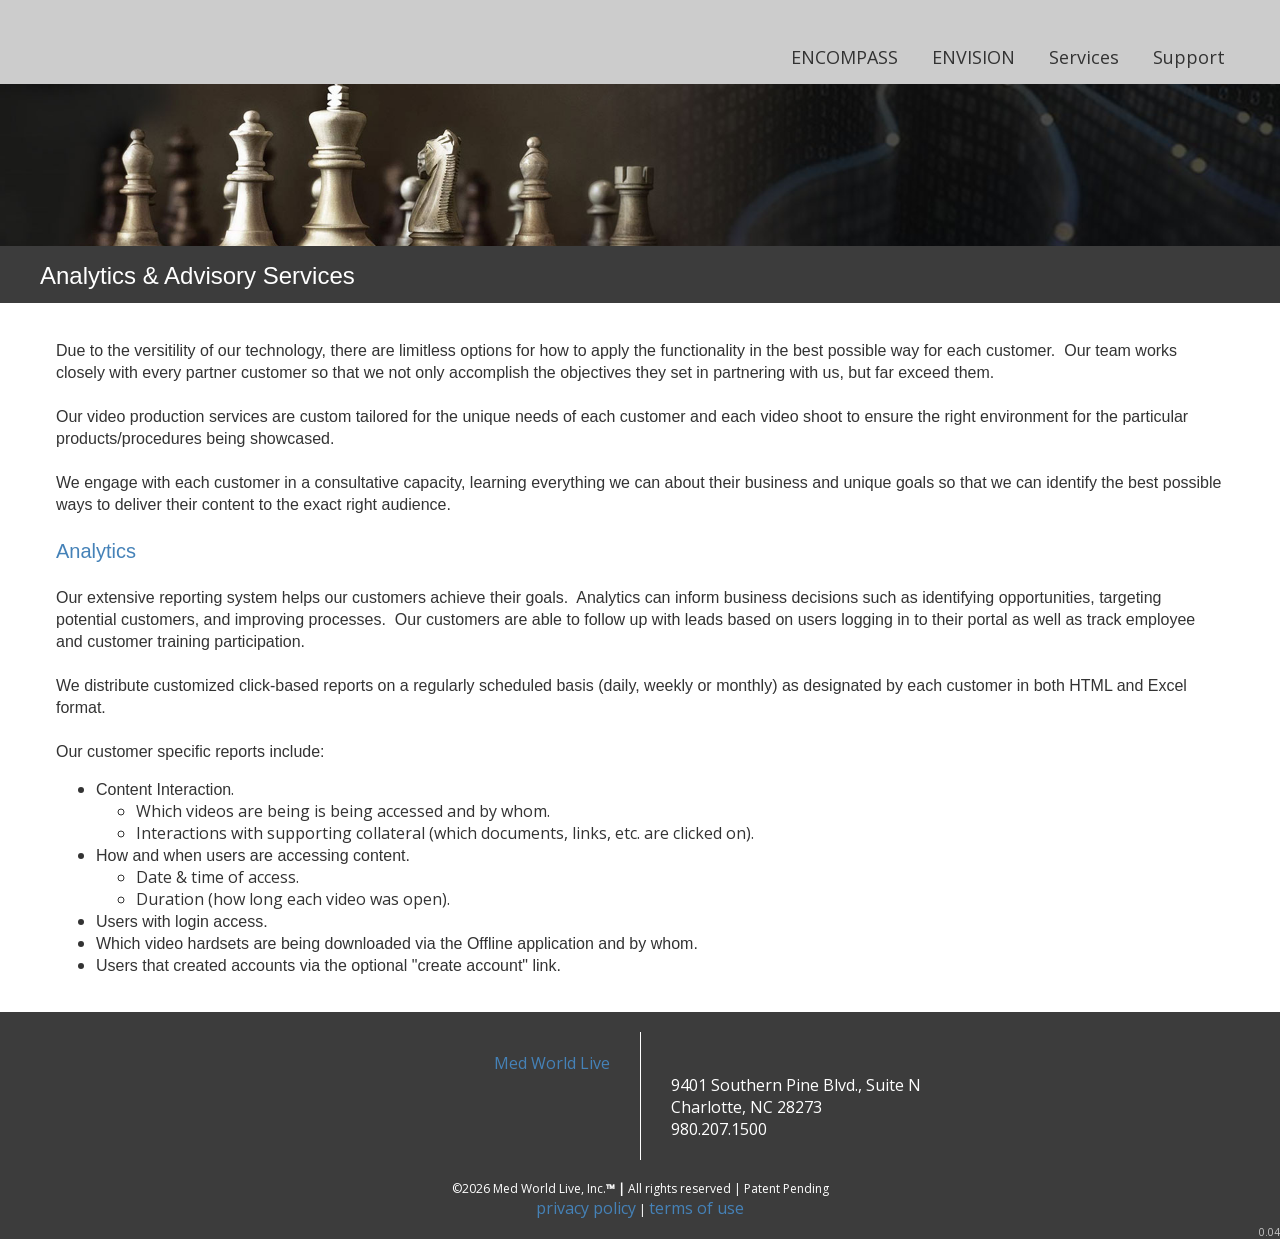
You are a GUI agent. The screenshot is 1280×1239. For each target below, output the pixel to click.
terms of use (696, 1208)
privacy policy (586, 1208)
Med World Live (552, 1063)
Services (1084, 57)
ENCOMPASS (844, 57)
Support (1189, 57)
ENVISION (973, 57)
